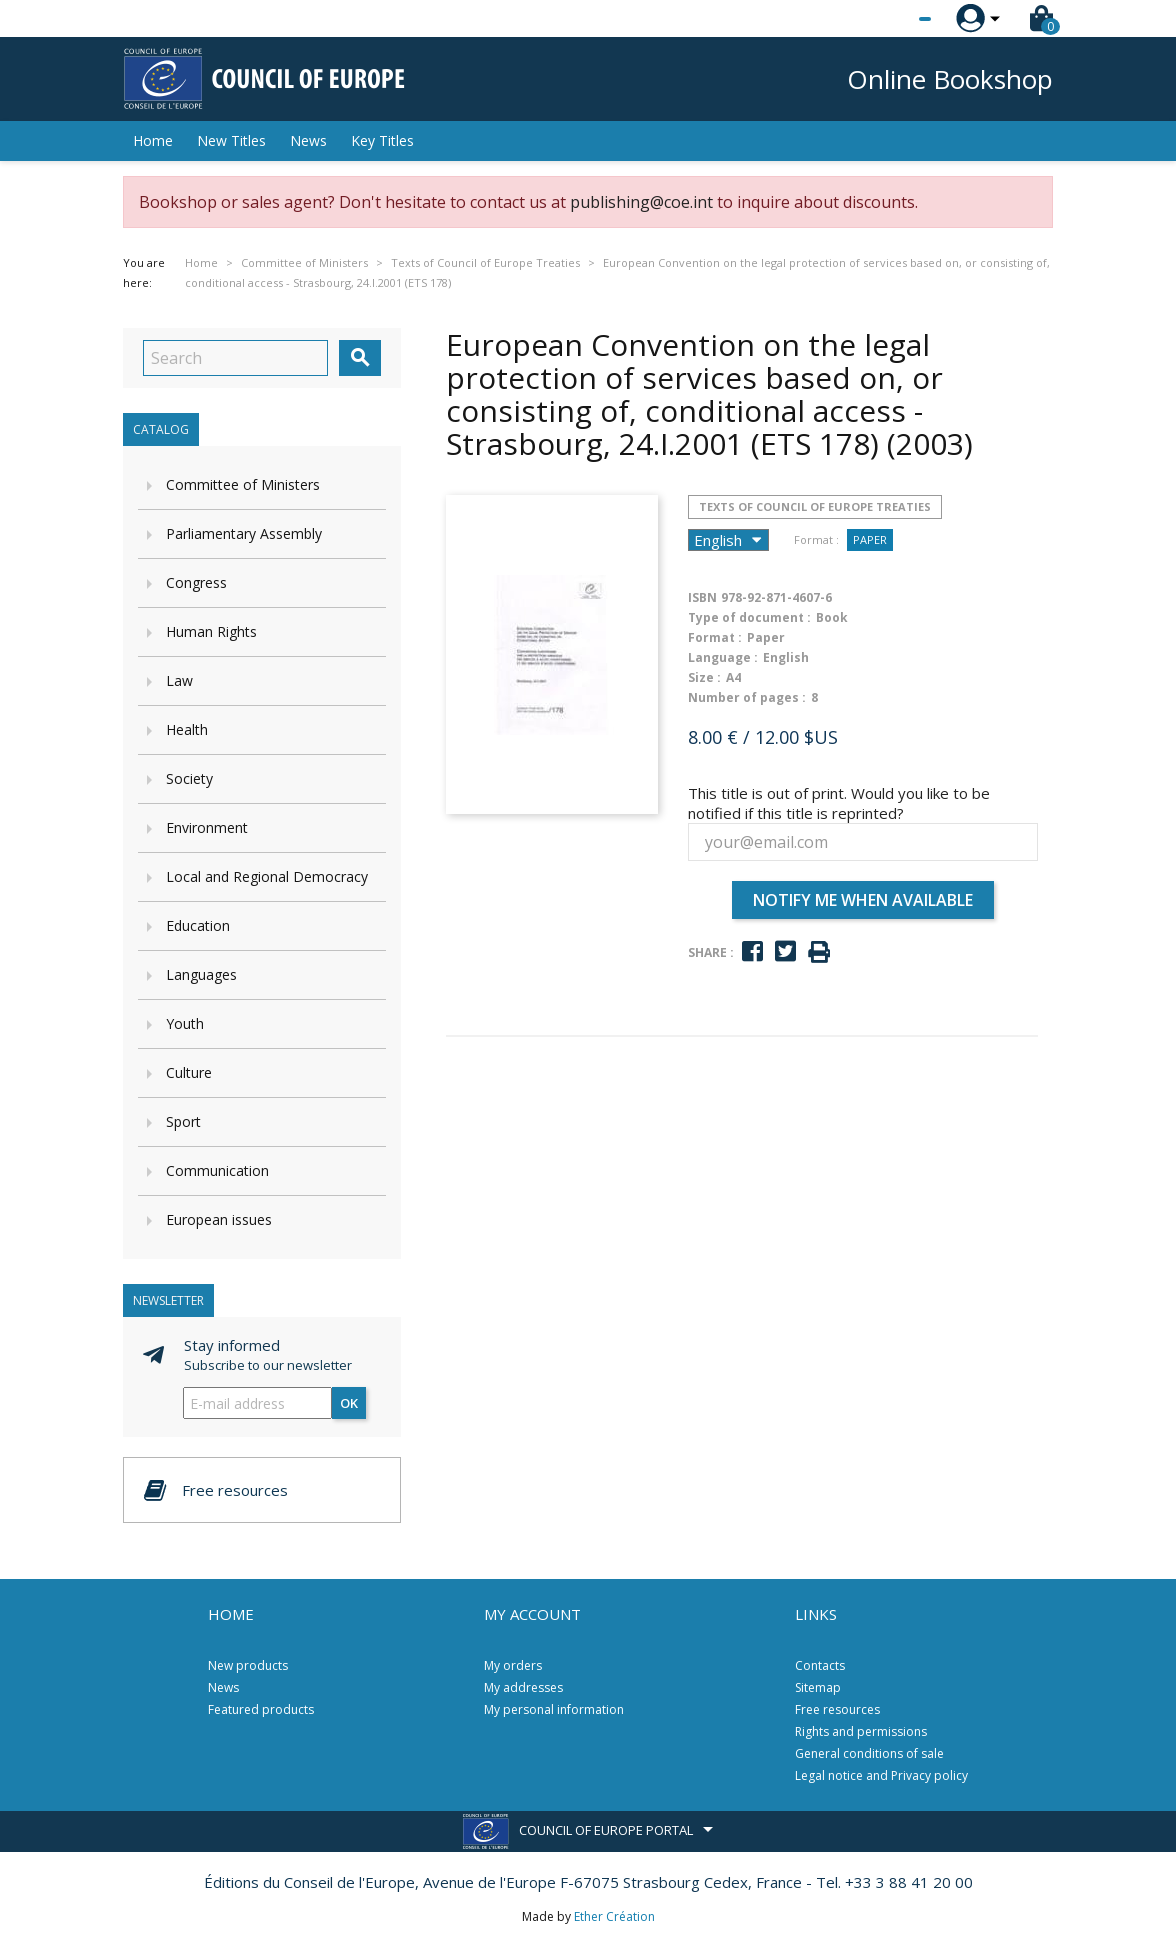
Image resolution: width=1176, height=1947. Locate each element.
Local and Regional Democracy (267, 876)
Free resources (837, 1709)
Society (189, 778)
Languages (201, 974)
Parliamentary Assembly (244, 533)
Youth (185, 1023)
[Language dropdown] (887, 19)
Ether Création (614, 1916)
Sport (183, 1121)
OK (349, 1403)
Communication (217, 1170)
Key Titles (382, 140)
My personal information (554, 1709)
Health (187, 729)
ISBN (702, 597)
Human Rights (211, 631)
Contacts (820, 1665)
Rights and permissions (861, 1731)
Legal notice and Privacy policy (881, 1775)
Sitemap (818, 1687)
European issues (219, 1219)
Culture (189, 1072)
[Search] (235, 358)
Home (153, 140)
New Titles (231, 140)
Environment (207, 827)
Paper (870, 539)
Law (179, 680)
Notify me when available (863, 900)
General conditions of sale (869, 1753)
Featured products (261, 1709)
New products (248, 1665)
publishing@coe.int (641, 202)
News (308, 140)
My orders (513, 1665)
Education (198, 925)
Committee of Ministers (243, 484)
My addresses (523, 1687)
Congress (196, 582)
